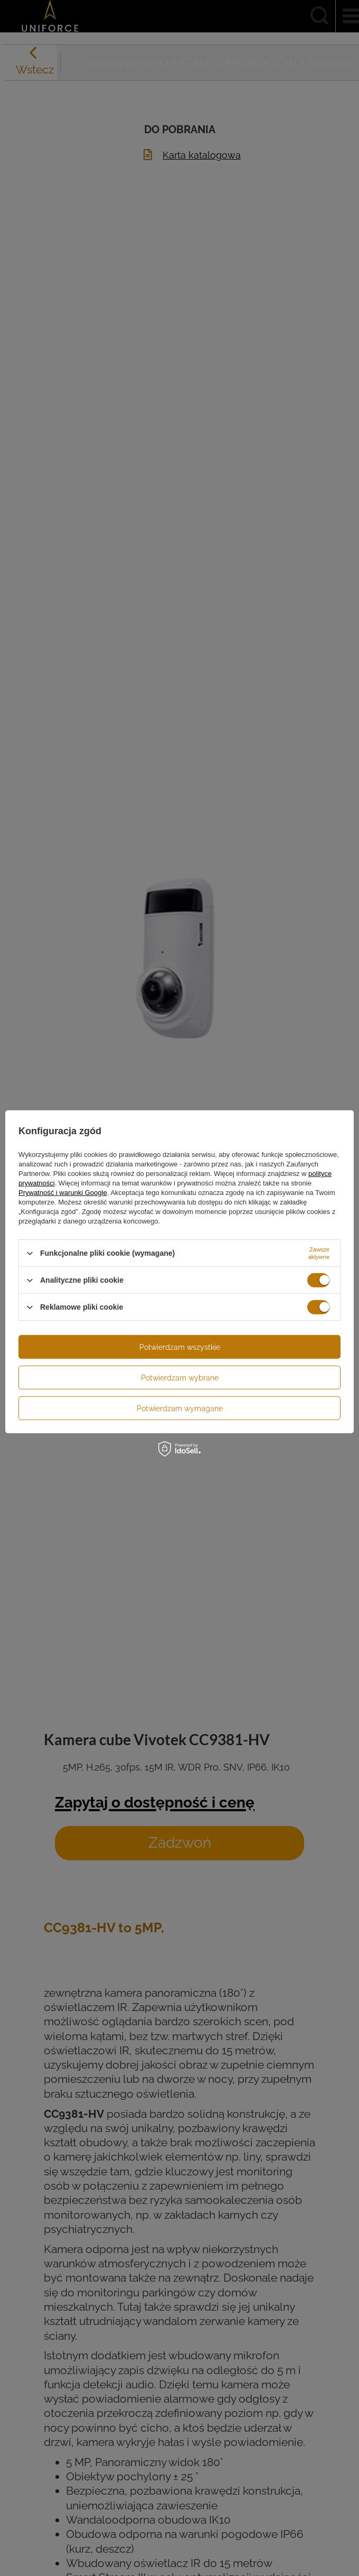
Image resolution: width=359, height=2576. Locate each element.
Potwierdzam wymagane (180, 1408)
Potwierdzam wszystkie (179, 1346)
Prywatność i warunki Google (62, 1193)
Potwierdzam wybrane (180, 1377)
